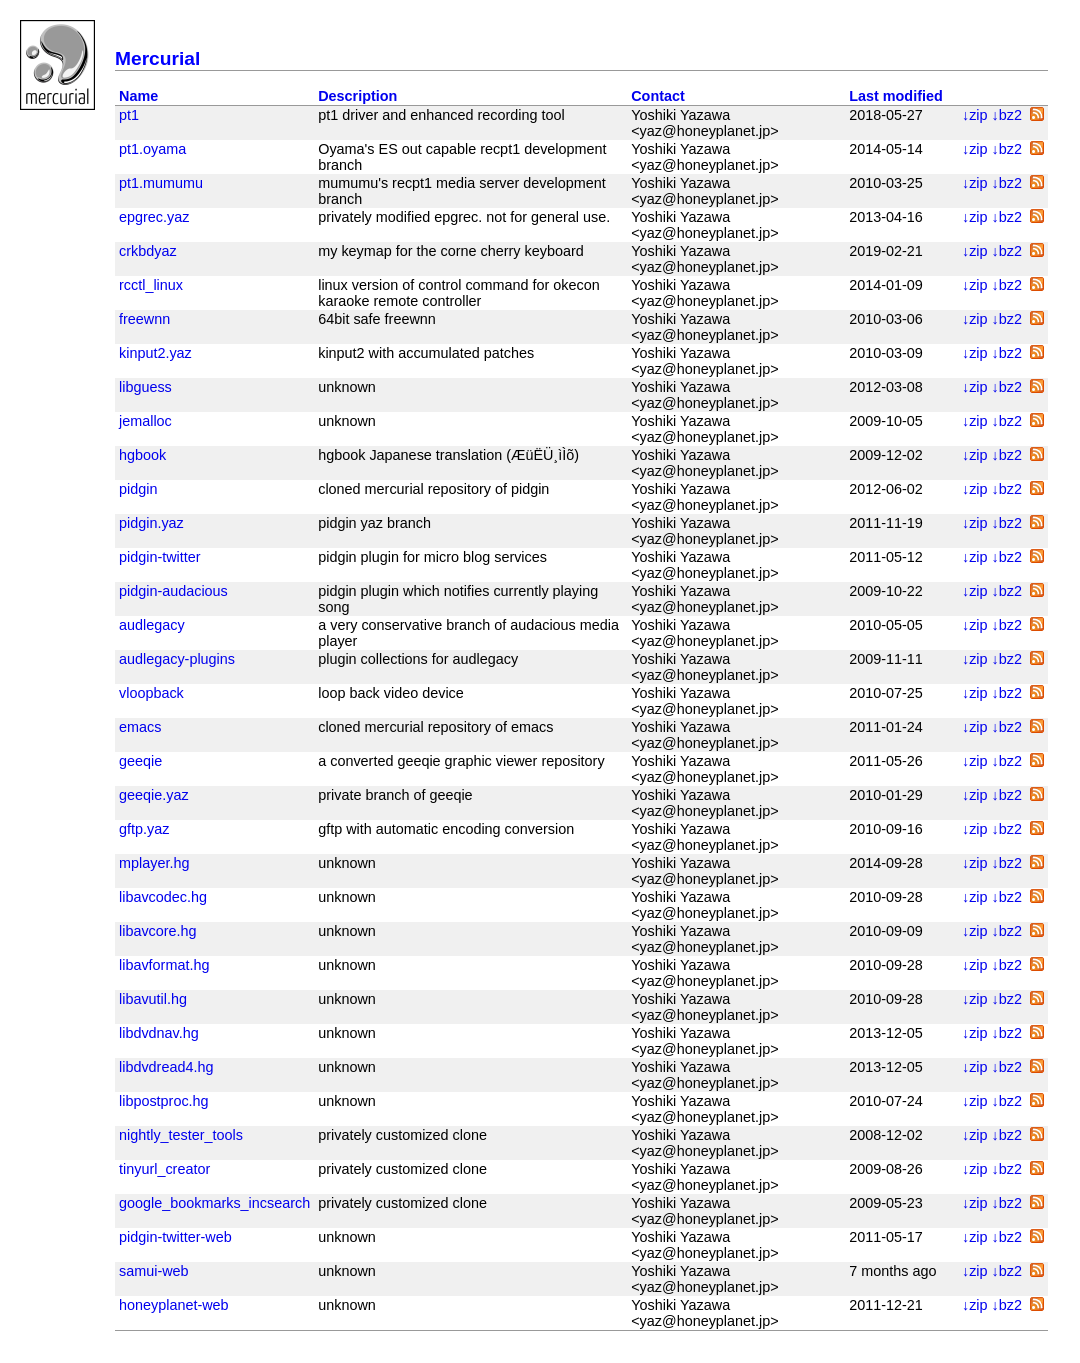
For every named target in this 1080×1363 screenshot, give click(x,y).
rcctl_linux (151, 285)
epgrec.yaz (154, 217)
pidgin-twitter (160, 557)
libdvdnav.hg (159, 1033)
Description (357, 96)
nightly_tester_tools (181, 1135)
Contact (658, 96)
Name (138, 96)
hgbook (142, 455)
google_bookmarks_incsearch (214, 1203)
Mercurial (157, 58)
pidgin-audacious (173, 591)
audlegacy (152, 625)
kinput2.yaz (155, 353)
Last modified (896, 96)
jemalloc (145, 421)
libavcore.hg (158, 931)
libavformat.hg (164, 965)
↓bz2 (1005, 115)
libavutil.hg (153, 999)
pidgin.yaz (151, 523)
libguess (145, 387)
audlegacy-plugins (177, 659)
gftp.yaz (144, 829)
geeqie (140, 761)
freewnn (144, 319)
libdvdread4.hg (166, 1067)
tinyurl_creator (164, 1169)
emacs (140, 727)
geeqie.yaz (154, 795)
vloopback (151, 693)
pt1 (129, 115)
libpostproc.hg (164, 1101)
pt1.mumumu (161, 183)
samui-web (154, 1271)
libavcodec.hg (163, 897)
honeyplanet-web (174, 1305)
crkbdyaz (148, 251)
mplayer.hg (154, 863)
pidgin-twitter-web (175, 1237)
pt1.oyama (152, 149)
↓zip (973, 115)
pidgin (138, 489)
